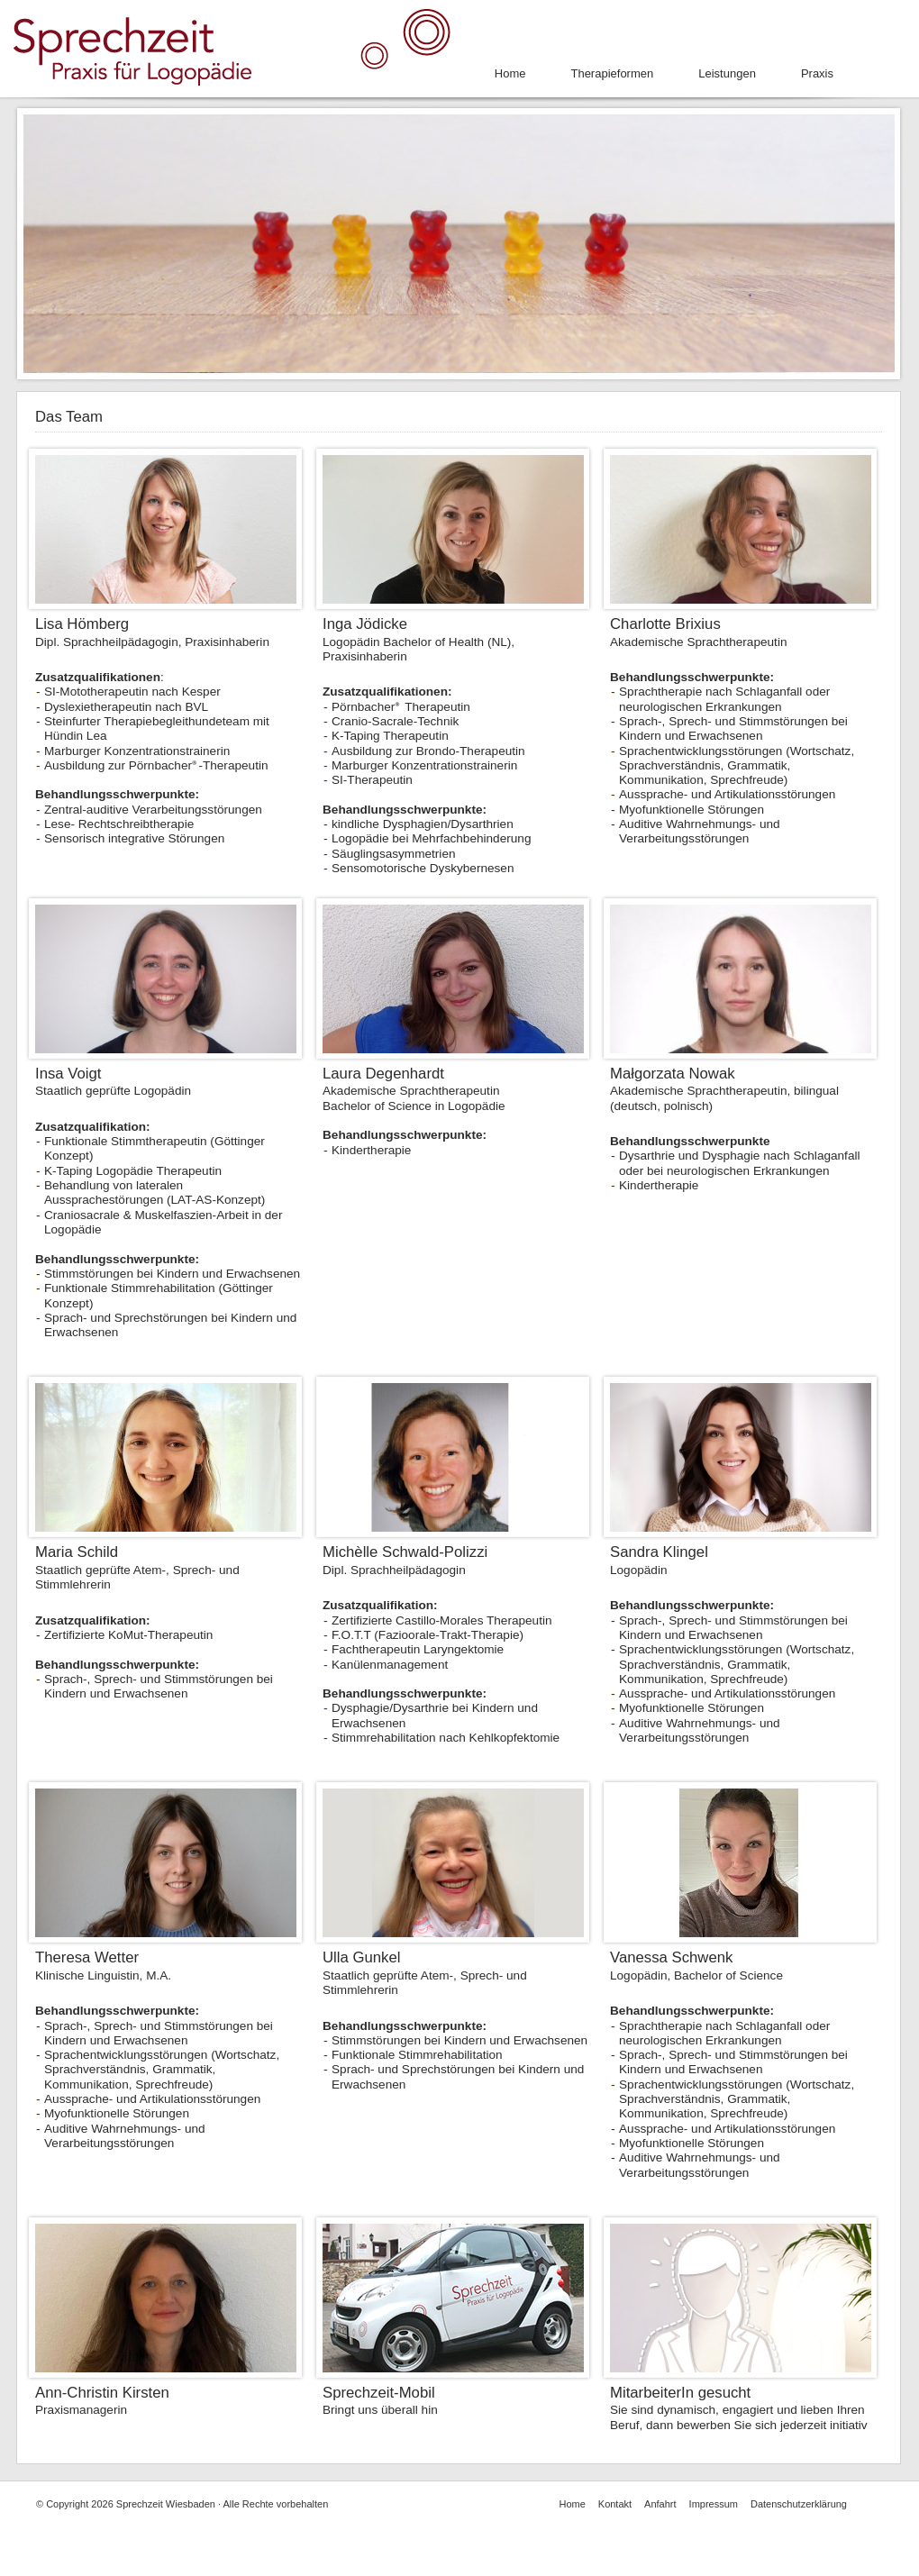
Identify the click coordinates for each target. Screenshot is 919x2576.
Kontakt (615, 2504)
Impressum (713, 2504)
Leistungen (727, 73)
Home (510, 73)
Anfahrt (660, 2504)
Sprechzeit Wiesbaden (165, 2504)
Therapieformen (611, 73)
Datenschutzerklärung (799, 2504)
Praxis (817, 73)
